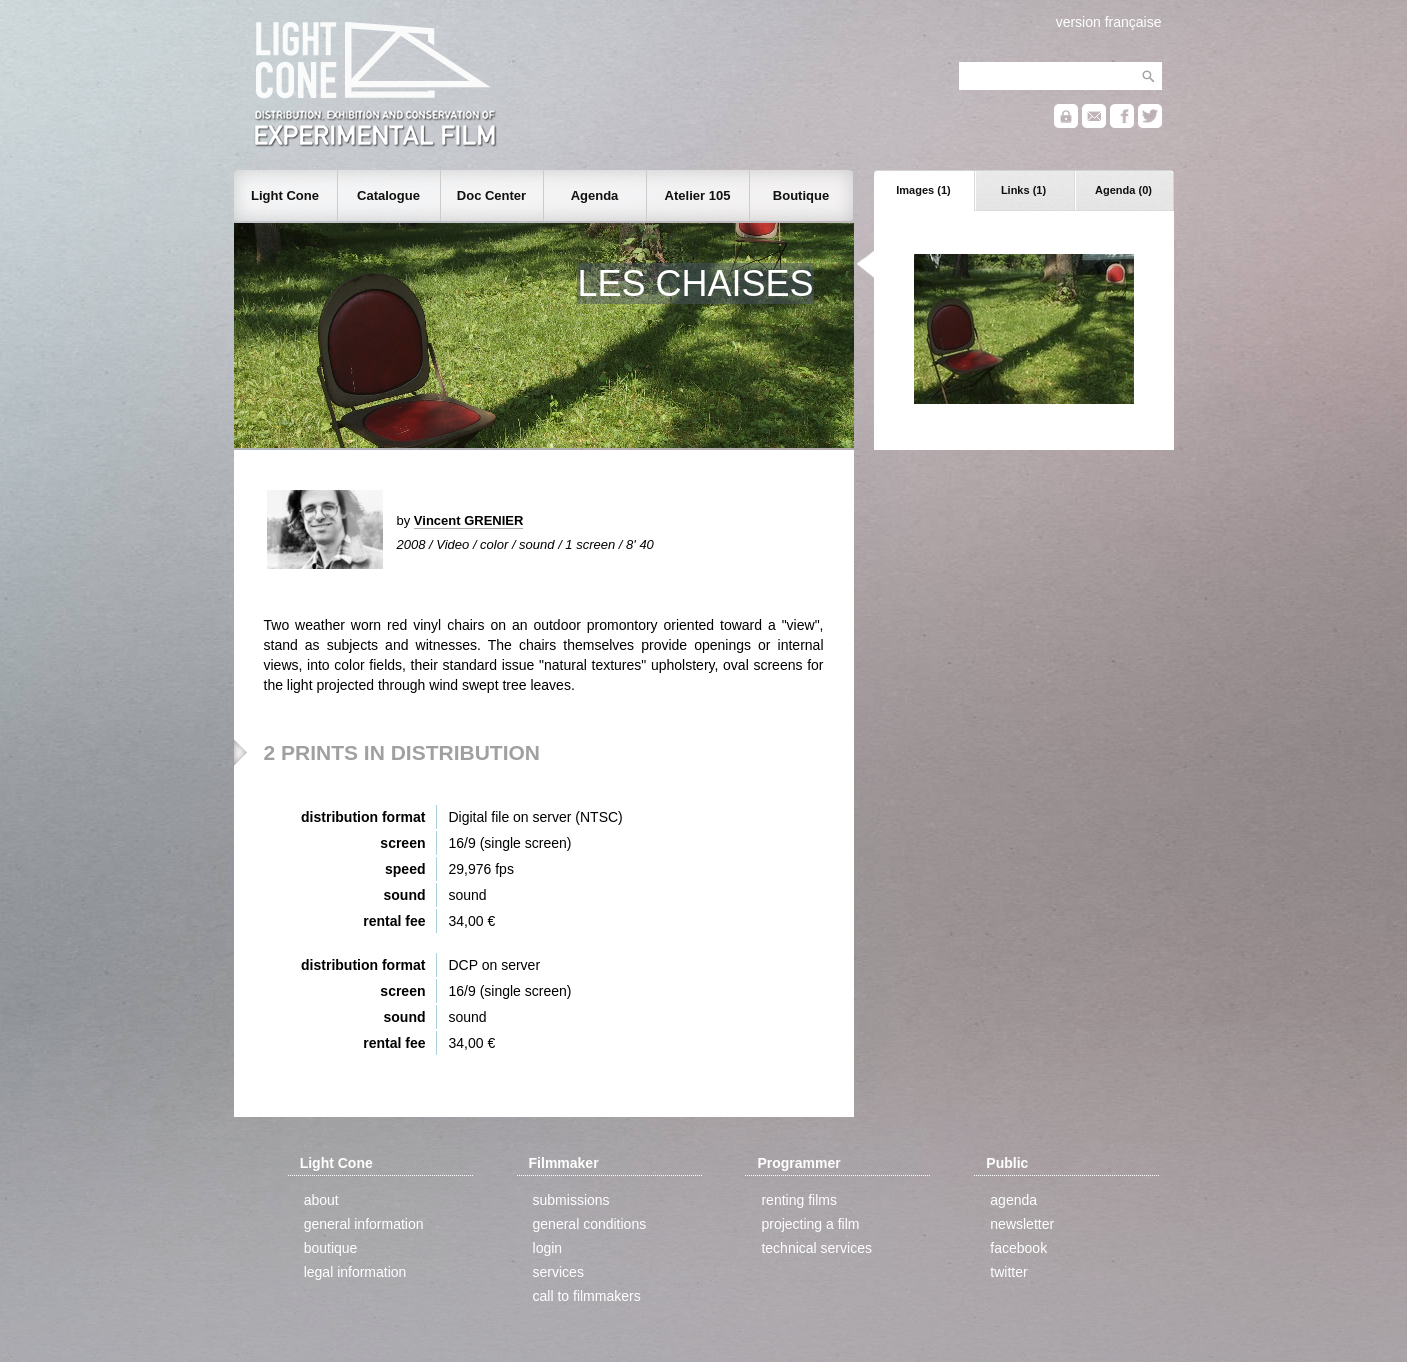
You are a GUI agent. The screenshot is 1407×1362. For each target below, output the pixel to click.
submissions (571, 1200)
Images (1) (923, 190)
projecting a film (810, 1224)
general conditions (590, 1224)
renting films (798, 1200)
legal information (355, 1272)
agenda (1013, 1200)
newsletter (1022, 1224)
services (558, 1272)
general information (364, 1224)
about (321, 1200)
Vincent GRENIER (469, 520)
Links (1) (1023, 190)
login (548, 1248)
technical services (816, 1248)
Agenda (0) (1123, 190)
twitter (1008, 1272)
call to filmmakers (587, 1296)
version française (1109, 22)
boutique (331, 1248)
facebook (1018, 1248)
